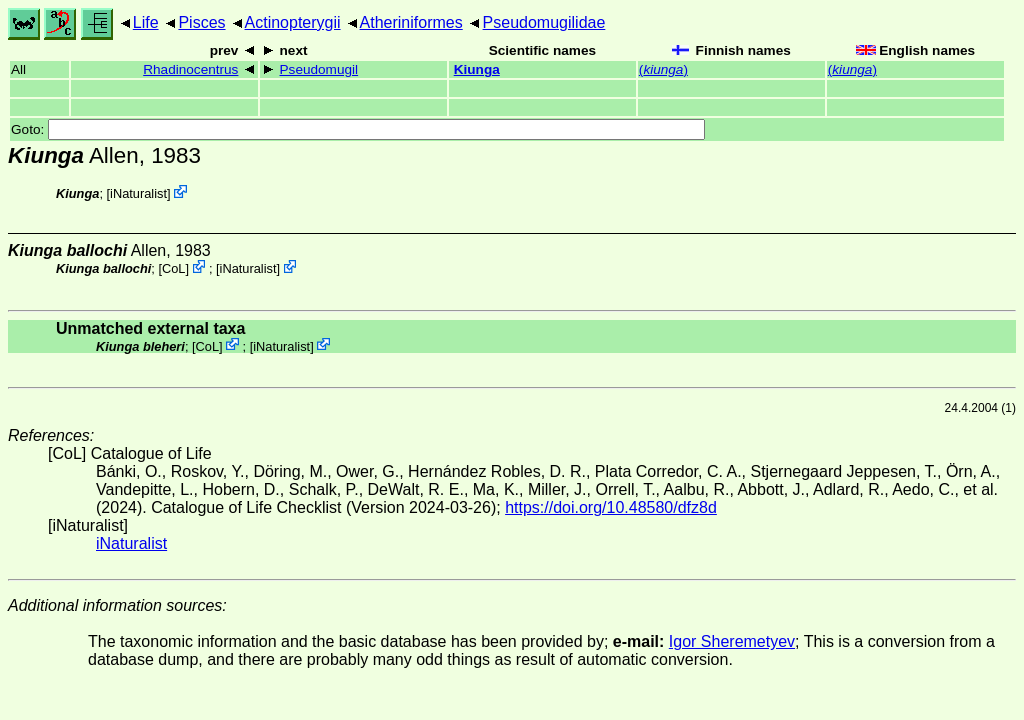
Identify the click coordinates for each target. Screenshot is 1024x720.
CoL (173, 268)
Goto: (358, 129)
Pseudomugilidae (544, 22)
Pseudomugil (319, 69)
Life (146, 22)
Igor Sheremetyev (732, 641)
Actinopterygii (293, 22)
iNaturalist (138, 193)
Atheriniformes (411, 22)
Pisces (201, 22)
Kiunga (477, 69)
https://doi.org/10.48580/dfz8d (611, 507)
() (663, 69)
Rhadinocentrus (190, 69)
